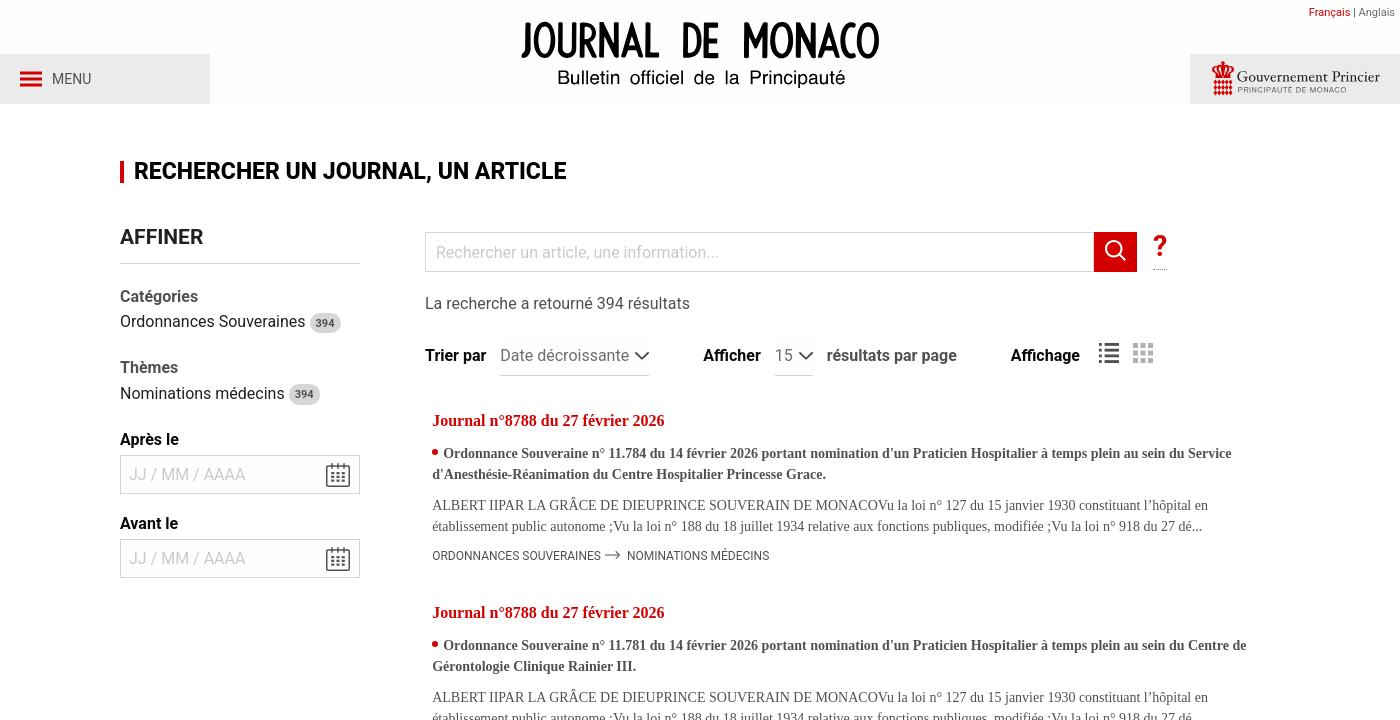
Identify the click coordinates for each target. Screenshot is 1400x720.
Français (1330, 12)
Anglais (1377, 12)
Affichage (1045, 360)
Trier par (455, 360)
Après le (149, 444)
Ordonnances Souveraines (230, 326)
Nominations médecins (220, 398)
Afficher (731, 360)
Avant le (149, 528)
